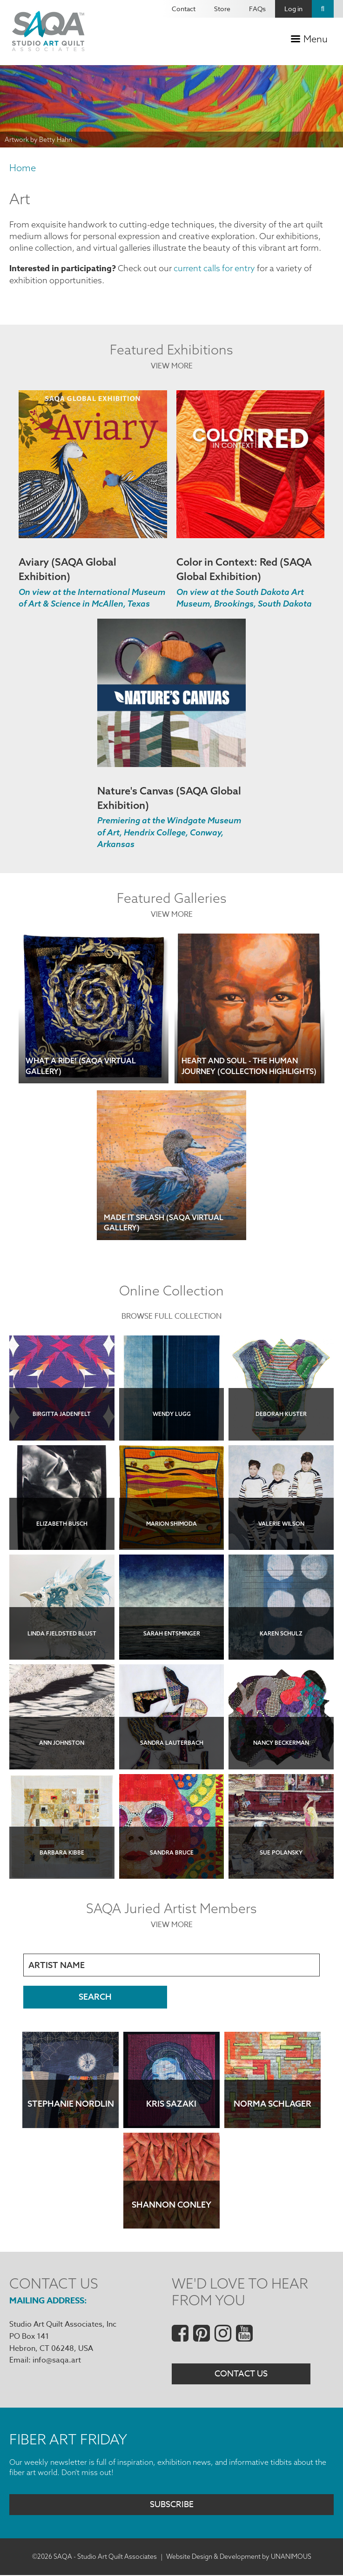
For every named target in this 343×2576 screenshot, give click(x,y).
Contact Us (241, 2374)
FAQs (257, 8)
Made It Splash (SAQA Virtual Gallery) (163, 1222)
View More (172, 366)
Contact (183, 8)
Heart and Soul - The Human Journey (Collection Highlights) (249, 1065)
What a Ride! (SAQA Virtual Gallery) (81, 1065)
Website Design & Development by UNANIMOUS (238, 2556)
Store (222, 8)
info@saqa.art (57, 2360)
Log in (293, 8)
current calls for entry (214, 268)
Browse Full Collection (171, 1316)
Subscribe (172, 2504)
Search (323, 9)
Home (22, 168)
